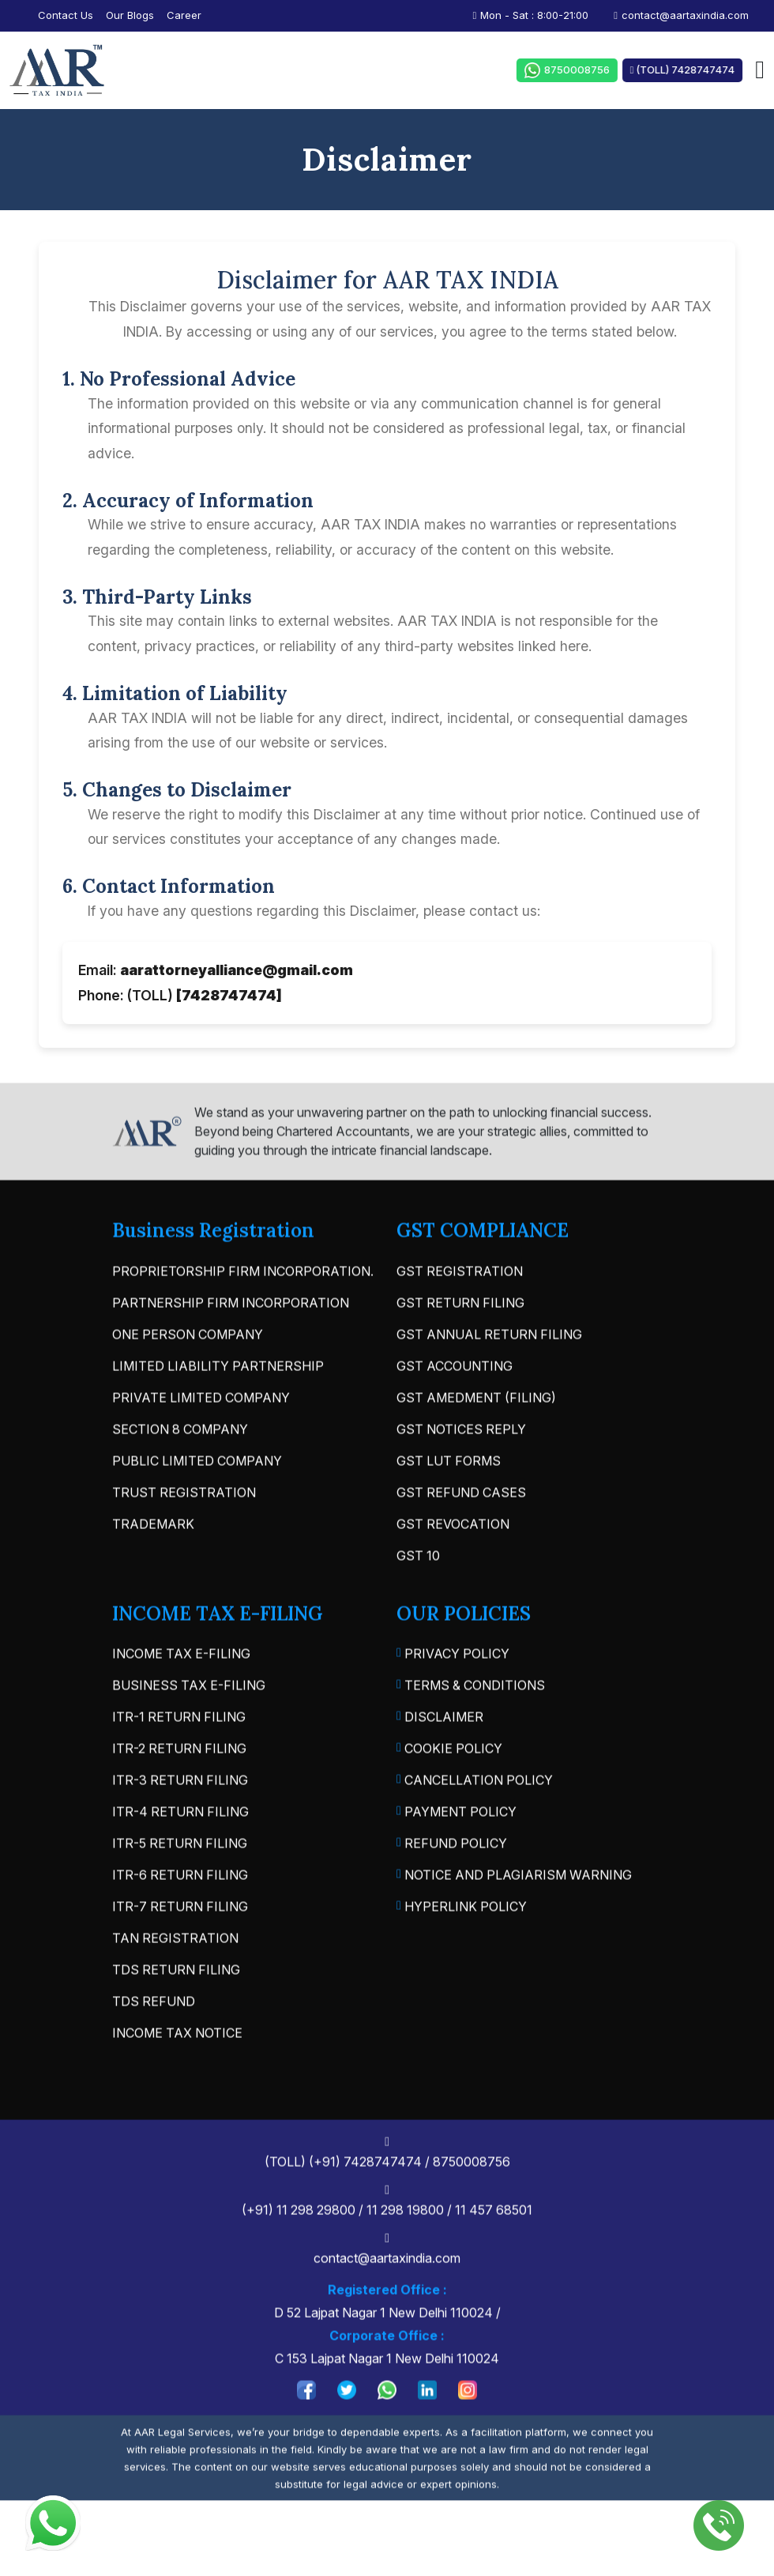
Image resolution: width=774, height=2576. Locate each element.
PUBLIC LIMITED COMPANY (197, 1506)
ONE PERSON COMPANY (187, 1380)
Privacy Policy (452, 1700)
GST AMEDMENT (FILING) (476, 1443)
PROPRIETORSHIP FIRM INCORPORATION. (243, 1316)
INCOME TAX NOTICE (177, 2079)
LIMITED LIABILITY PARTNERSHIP (218, 1411)
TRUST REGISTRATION (184, 1538)
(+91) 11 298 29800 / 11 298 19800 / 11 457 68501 (395, 2247)
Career (184, 15)
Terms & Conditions (470, 1732)
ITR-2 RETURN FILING (179, 1794)
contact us (65, 15)
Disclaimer (439, 1763)
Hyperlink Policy (461, 1953)
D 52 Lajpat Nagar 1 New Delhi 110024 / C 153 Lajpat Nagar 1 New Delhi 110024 (394, 2369)
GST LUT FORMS (448, 1506)
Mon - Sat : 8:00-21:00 (531, 15)
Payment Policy (456, 1858)
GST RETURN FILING (460, 1348)
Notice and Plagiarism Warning (514, 1921)
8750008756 (566, 70)
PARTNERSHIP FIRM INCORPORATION (230, 1348)
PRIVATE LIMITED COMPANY (201, 1443)
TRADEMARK (153, 1569)
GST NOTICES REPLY (461, 1474)
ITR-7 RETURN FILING (180, 1952)
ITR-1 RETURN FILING (179, 1763)
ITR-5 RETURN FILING (179, 1889)
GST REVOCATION (452, 1569)
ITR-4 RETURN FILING (180, 1858)
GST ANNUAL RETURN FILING (489, 1380)
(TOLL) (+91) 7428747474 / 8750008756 (394, 2199)
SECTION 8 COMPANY (180, 1474)
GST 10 (418, 1601)
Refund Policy (451, 1890)
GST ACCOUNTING (454, 1411)
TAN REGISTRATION (175, 1984)
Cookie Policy (449, 1795)
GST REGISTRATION (459, 1316)
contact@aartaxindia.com (681, 15)
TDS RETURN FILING (176, 2016)
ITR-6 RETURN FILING (180, 1921)
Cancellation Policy (474, 1827)
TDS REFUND (153, 2047)
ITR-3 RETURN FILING (180, 1826)
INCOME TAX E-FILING (181, 1700)
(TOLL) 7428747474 (689, 69)
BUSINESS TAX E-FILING (188, 1731)
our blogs (130, 15)
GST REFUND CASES (461, 1538)
